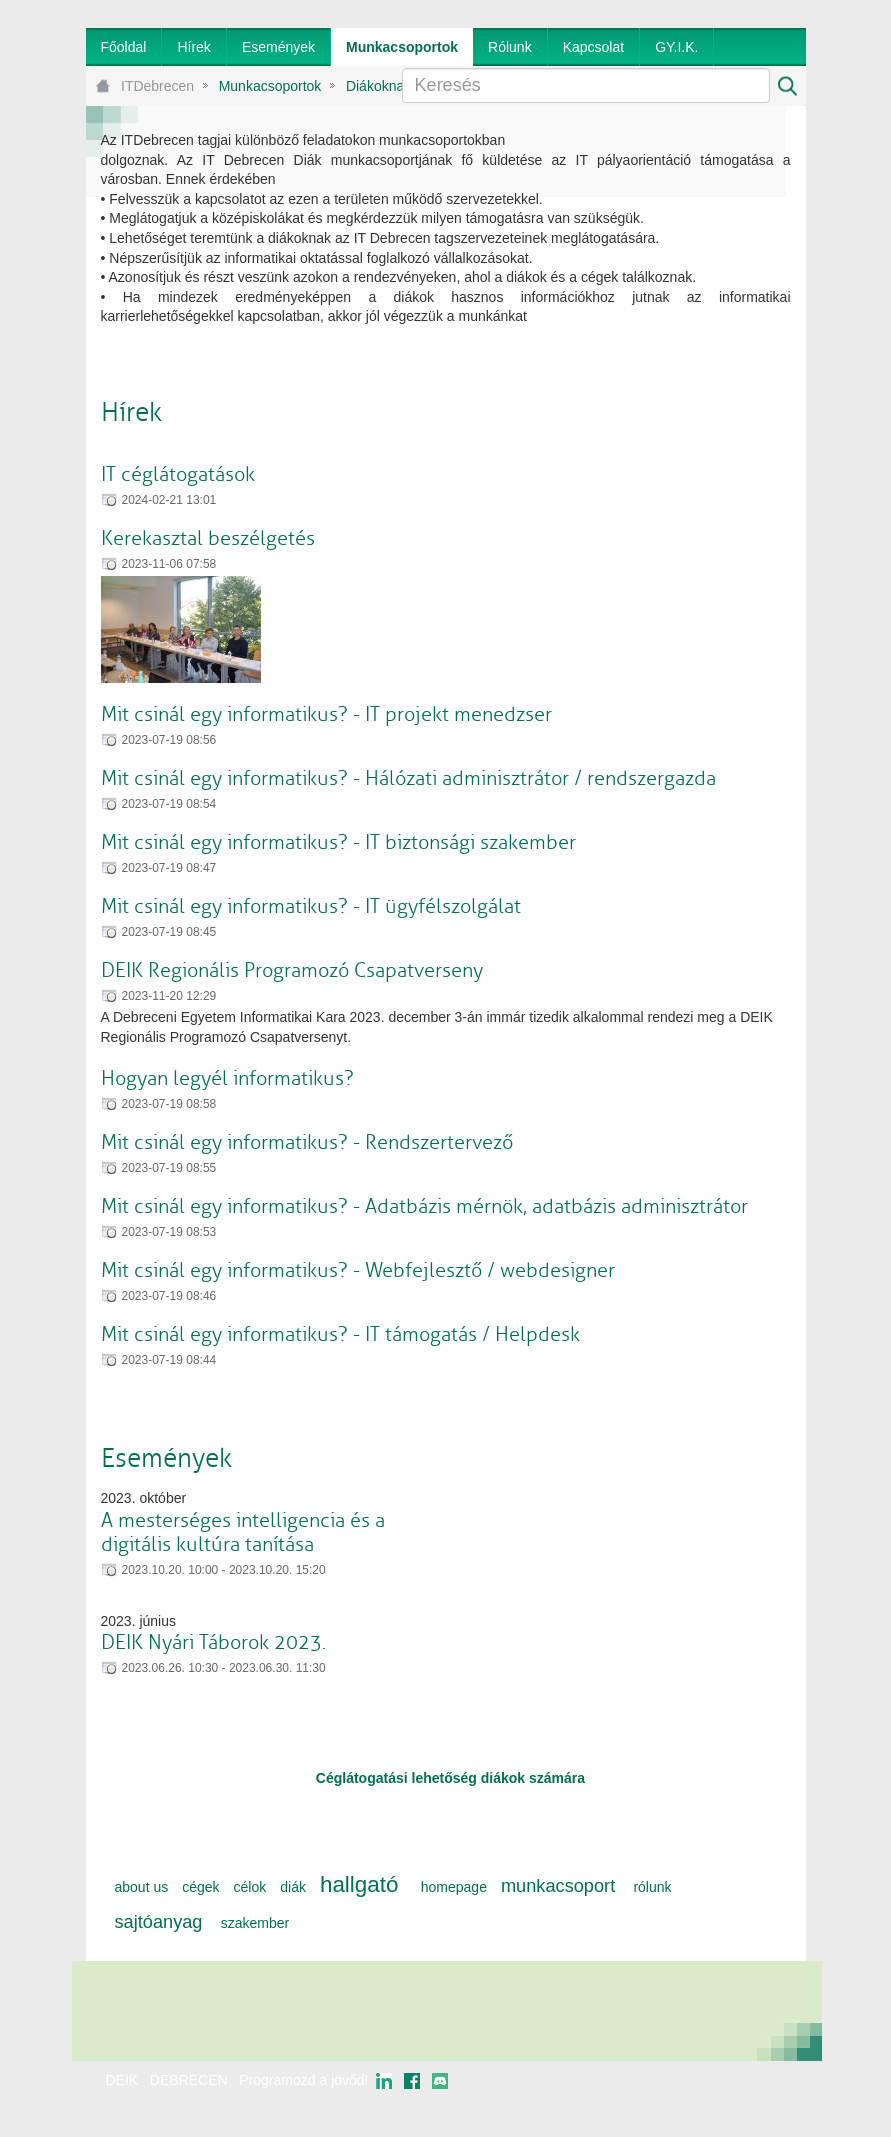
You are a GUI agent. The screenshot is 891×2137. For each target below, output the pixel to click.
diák (293, 1887)
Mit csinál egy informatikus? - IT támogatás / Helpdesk (340, 1334)
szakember (255, 1923)
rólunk (652, 1887)
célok (250, 1887)
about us (142, 1887)
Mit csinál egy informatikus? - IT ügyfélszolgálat (311, 906)
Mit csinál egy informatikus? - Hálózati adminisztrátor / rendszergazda (408, 778)
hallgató (359, 1884)
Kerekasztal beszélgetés (208, 538)
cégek (200, 1887)
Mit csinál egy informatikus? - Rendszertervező (307, 1142)
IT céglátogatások (178, 474)
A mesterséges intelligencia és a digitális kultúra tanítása (243, 1532)
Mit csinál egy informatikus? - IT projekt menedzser (326, 714)
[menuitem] (124, 47)
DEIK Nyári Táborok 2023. (213, 1642)
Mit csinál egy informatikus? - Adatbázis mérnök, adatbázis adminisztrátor (424, 1206)
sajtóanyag (159, 1922)
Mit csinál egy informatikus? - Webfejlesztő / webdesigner (358, 1270)
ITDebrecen (157, 86)
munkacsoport (558, 1886)
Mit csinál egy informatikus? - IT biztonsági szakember (338, 842)
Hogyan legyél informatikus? (227, 1078)
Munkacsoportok (270, 86)
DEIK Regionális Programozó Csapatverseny (292, 970)
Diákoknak (378, 86)
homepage (454, 1887)
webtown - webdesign (739, 2099)
